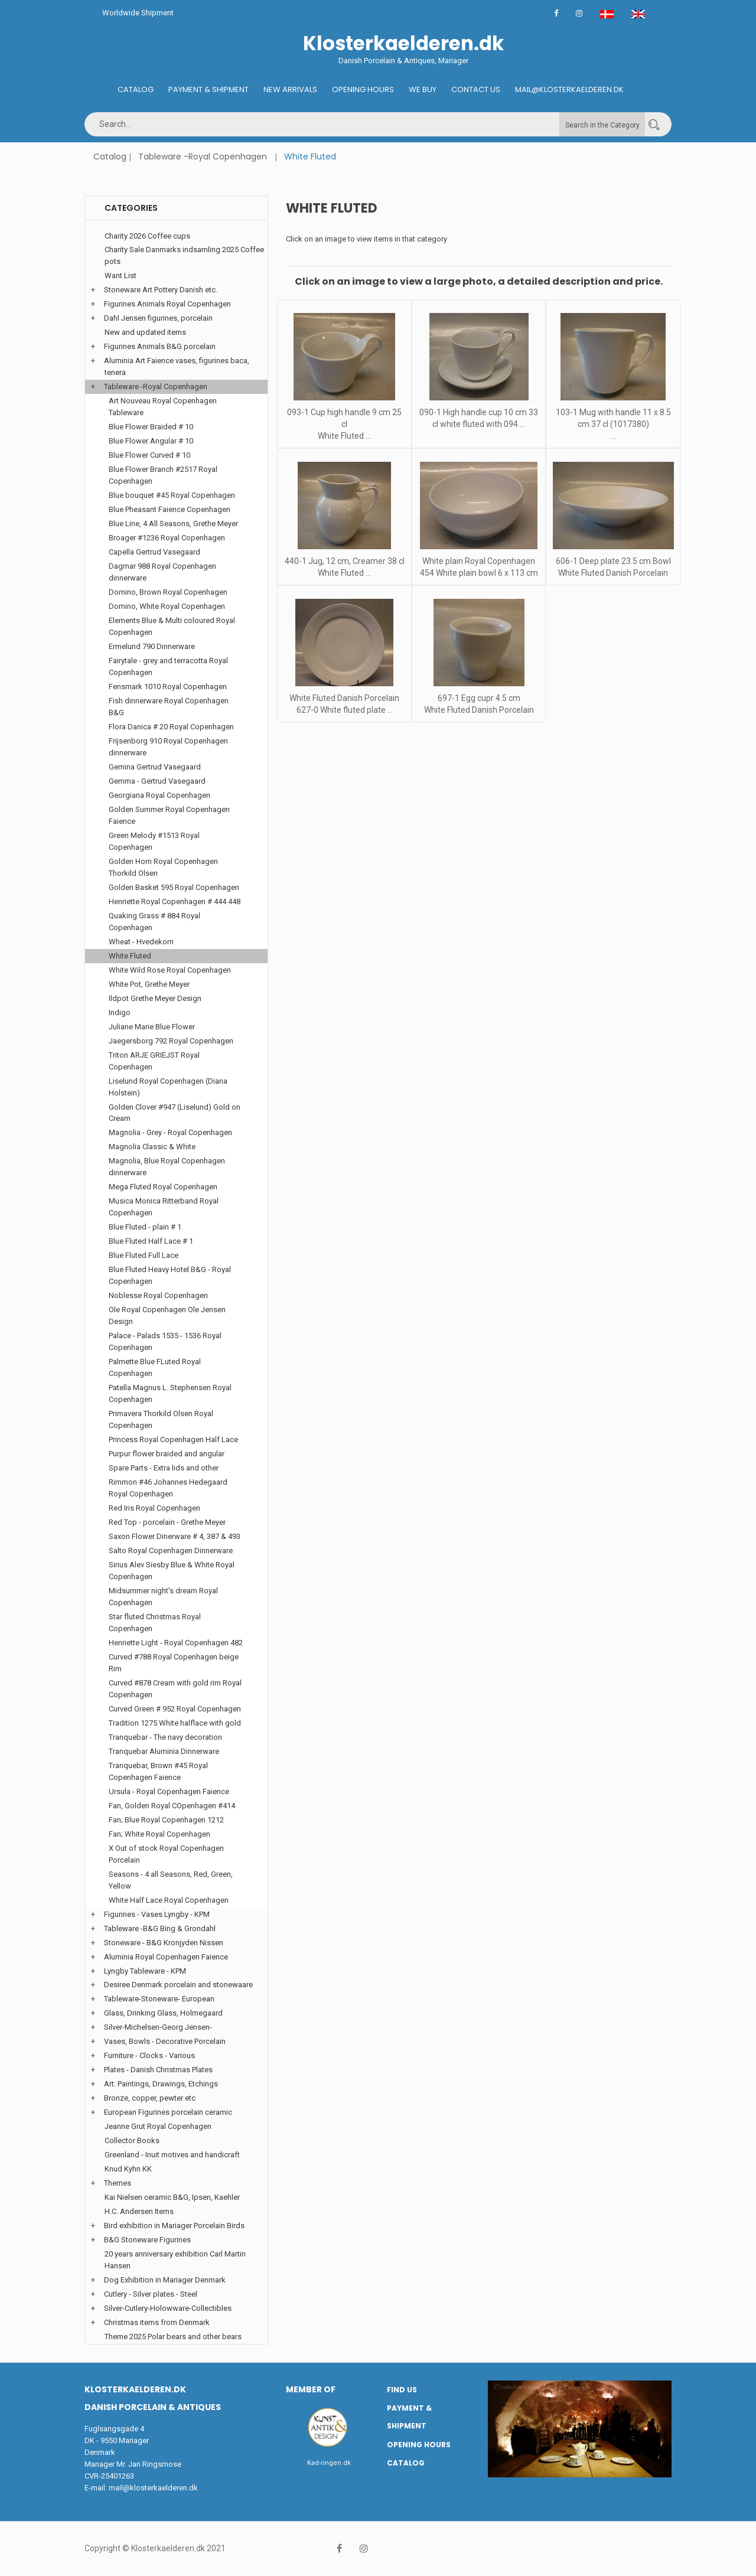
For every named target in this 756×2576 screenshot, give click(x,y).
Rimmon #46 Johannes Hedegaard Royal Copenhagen (168, 1488)
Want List (120, 275)
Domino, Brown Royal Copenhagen (168, 592)
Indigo (120, 1012)
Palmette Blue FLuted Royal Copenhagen (155, 1367)
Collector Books (132, 2140)
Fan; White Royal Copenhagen (159, 1834)
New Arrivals (290, 89)
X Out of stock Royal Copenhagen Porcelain (166, 1854)
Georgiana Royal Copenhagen (159, 795)
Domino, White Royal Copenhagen (167, 606)
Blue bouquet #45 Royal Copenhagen (172, 495)
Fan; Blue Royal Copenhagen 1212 (166, 1819)
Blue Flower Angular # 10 (151, 440)
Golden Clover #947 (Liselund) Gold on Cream (174, 1113)
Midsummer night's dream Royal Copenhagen (163, 1596)
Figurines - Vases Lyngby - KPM (157, 1914)
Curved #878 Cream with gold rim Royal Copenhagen (175, 1688)
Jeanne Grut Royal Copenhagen (158, 2126)
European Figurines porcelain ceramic (168, 2112)
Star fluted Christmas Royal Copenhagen (155, 1622)
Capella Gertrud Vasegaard (154, 551)
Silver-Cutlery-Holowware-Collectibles (168, 2308)
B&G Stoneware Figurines (147, 2239)
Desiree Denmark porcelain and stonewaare (178, 1984)
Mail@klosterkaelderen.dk (569, 89)
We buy (422, 89)
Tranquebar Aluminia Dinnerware (164, 1751)
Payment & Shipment (208, 89)
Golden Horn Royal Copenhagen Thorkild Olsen (163, 867)
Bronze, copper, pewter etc (149, 2098)
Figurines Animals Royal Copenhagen (167, 303)
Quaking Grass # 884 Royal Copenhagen (154, 921)
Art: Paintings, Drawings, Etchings (161, 2083)
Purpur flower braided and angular (166, 1453)
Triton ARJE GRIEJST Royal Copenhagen (154, 1061)
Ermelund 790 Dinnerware (152, 646)
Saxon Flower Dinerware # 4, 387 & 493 (174, 1536)
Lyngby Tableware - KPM (145, 1971)
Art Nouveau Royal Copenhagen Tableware (163, 406)
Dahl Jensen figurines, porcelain (158, 318)
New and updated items (145, 332)
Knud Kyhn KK (128, 2168)
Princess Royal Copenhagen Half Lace (173, 1439)
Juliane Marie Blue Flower (152, 1026)
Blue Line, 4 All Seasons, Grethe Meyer (173, 523)
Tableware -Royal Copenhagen (202, 156)
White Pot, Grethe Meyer (149, 984)
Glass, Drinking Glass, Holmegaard (163, 2012)
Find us (402, 2390)
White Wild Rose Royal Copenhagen (170, 970)
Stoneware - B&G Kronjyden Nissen (163, 1942)
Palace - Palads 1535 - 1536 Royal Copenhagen (165, 1341)
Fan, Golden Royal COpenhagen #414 (172, 1805)
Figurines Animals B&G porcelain (160, 346)
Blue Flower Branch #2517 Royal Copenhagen (163, 475)
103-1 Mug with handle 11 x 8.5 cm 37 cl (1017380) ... (613, 424)
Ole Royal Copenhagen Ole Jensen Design (167, 1315)
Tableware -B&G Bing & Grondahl (160, 1928)
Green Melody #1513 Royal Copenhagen (154, 841)
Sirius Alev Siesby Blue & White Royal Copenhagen (171, 1570)
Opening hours (363, 89)
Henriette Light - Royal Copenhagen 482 (176, 1642)
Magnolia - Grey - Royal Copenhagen (170, 1132)
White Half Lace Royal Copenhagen (169, 1900)
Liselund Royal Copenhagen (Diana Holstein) (168, 1087)
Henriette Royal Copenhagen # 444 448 (174, 901)
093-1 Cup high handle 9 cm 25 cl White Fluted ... (344, 424)
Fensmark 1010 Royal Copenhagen (168, 686)
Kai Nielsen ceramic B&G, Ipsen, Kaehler (172, 2197)
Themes (117, 2183)
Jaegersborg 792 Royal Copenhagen (171, 1040)
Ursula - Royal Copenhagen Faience (169, 1791)
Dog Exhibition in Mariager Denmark (165, 2279)
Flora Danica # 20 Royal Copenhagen (171, 726)
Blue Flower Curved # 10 (149, 455)
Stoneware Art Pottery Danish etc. (160, 289)
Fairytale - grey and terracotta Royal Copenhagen (168, 666)
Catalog (136, 89)
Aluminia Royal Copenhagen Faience (166, 1956)
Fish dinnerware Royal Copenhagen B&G (169, 706)
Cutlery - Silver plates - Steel (150, 2294)
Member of (310, 2389)
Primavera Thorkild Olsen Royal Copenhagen (161, 1419)
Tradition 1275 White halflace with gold (175, 1723)
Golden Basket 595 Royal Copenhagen (174, 887)
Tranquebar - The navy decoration (165, 1737)
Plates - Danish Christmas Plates (158, 2069)
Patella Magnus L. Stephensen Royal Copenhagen (170, 1393)
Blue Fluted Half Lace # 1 (151, 1241)
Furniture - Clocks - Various (149, 2055)
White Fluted (130, 955)
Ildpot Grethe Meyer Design (155, 998)
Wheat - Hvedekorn (141, 941)
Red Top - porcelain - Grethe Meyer (167, 1522)
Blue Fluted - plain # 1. (146, 1226)
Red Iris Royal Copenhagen (154, 1508)
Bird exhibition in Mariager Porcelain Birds (174, 2225)
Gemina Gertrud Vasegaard (155, 766)
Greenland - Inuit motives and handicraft (172, 2154)
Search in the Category (602, 125)
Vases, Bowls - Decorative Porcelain (165, 2041)
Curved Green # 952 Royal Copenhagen (175, 1708)
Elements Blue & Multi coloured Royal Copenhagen (172, 626)
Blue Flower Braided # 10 (151, 426)
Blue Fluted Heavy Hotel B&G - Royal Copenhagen (170, 1275)
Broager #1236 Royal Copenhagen (167, 537)
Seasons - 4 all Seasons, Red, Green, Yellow (171, 1880)
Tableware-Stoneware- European (159, 1998)
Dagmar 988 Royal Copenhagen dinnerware (162, 572)
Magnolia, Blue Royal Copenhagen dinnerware (167, 1166)
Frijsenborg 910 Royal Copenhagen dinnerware (168, 746)
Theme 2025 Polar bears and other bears (173, 2336)
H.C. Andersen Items (139, 2211)
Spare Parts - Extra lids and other (164, 1467)
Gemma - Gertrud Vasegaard (157, 781)
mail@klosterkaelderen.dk (153, 2487)
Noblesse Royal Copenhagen (158, 1295)
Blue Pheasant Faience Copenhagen (169, 509)
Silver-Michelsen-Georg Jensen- (158, 2027)
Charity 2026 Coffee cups (147, 235)
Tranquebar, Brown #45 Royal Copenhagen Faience (158, 1771)
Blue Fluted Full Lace (143, 1255)
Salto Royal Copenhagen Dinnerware (171, 1550)
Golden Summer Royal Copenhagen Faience (169, 815)
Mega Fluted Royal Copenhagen (163, 1186)
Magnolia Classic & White (152, 1146)
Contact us (475, 89)
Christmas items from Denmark (157, 2322)
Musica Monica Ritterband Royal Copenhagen (164, 1206)
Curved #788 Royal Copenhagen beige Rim (174, 1662)
